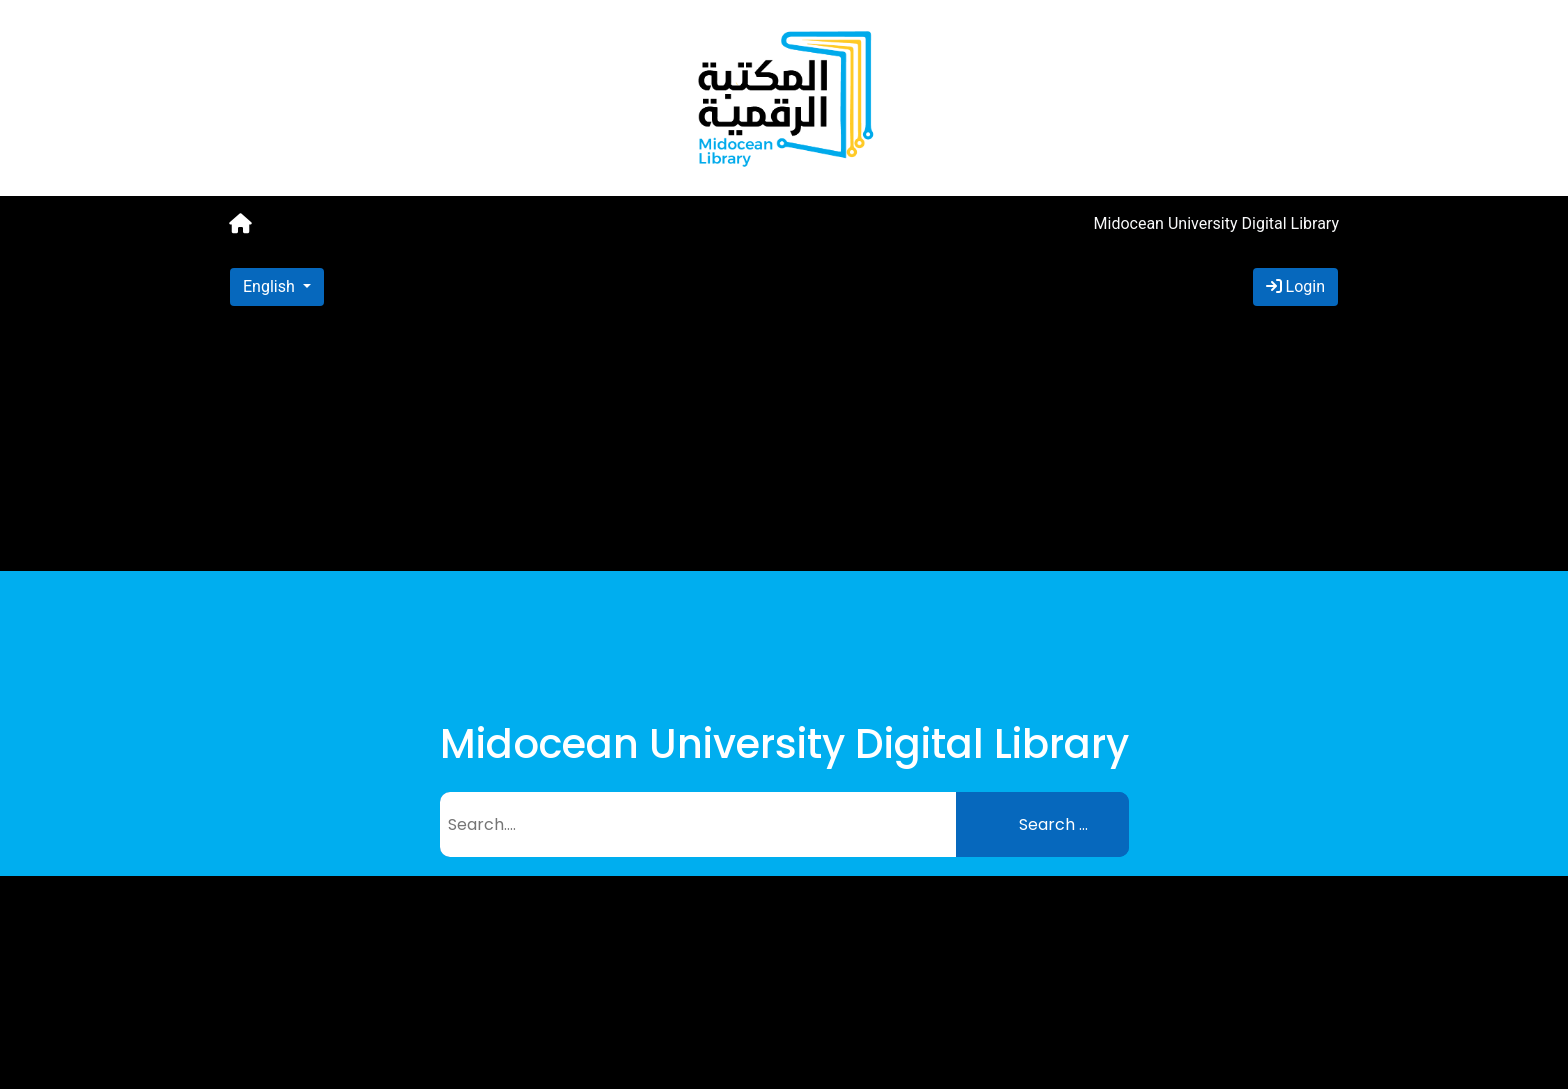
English (271, 286)
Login (1295, 286)
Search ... (1053, 824)
